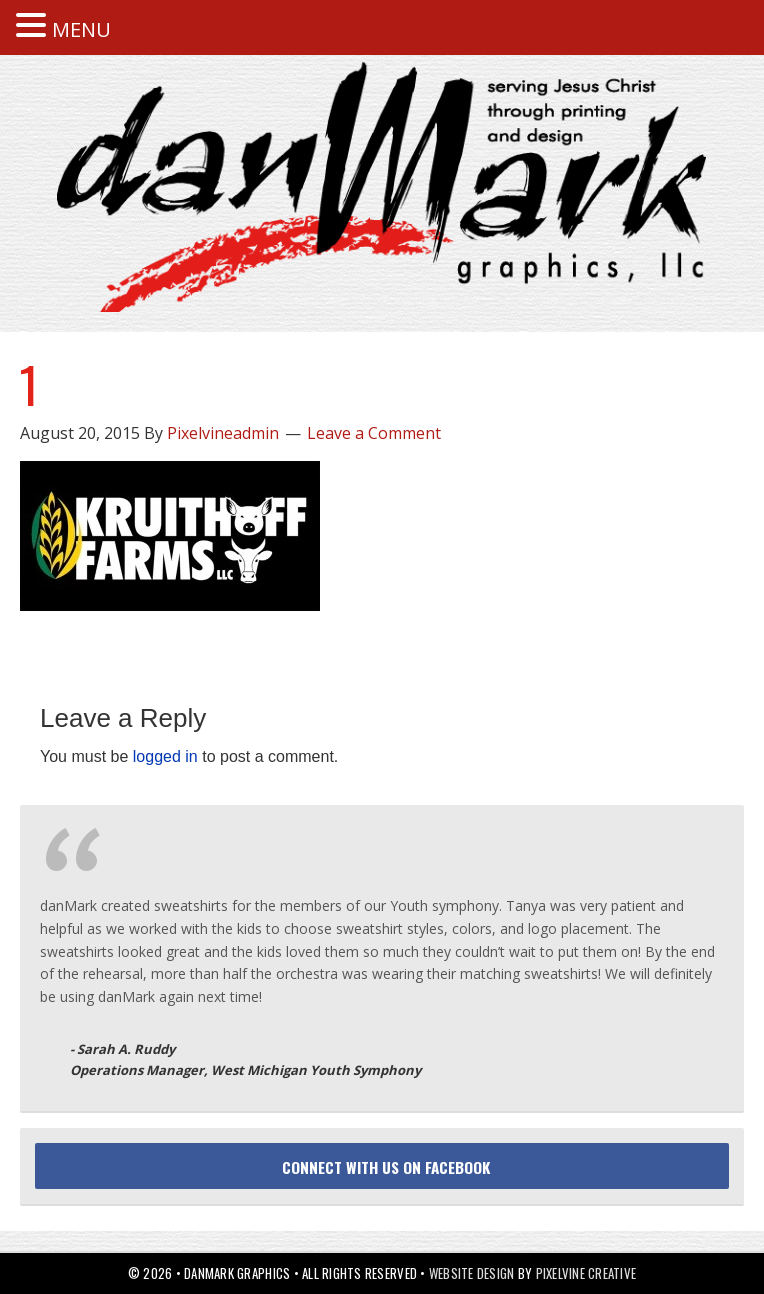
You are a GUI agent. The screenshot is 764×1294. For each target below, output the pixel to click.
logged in (165, 756)
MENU (81, 29)
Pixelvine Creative (586, 1273)
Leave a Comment (374, 433)
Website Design (472, 1273)
